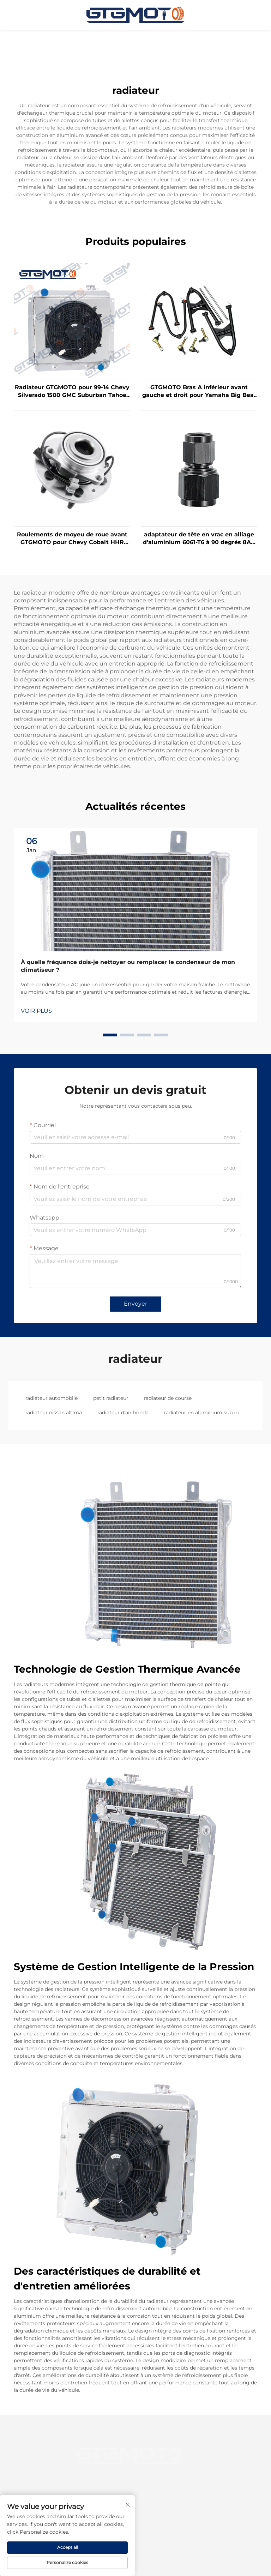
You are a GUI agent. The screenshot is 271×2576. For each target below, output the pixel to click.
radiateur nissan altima (53, 1412)
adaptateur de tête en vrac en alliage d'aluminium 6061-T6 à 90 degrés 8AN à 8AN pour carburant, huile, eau (199, 539)
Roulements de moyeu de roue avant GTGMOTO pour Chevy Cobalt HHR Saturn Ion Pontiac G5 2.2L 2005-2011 (72, 539)
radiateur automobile (51, 1398)
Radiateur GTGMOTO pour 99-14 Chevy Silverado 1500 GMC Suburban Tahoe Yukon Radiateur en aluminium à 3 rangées (72, 391)
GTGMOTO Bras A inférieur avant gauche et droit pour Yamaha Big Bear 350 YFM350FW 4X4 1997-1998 (199, 391)
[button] (110, 1035)
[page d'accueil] (135, 14)
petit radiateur (110, 1398)
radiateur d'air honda (123, 1412)
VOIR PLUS (36, 1010)
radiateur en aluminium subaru (202, 1412)
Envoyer (135, 1303)
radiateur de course (168, 1398)
